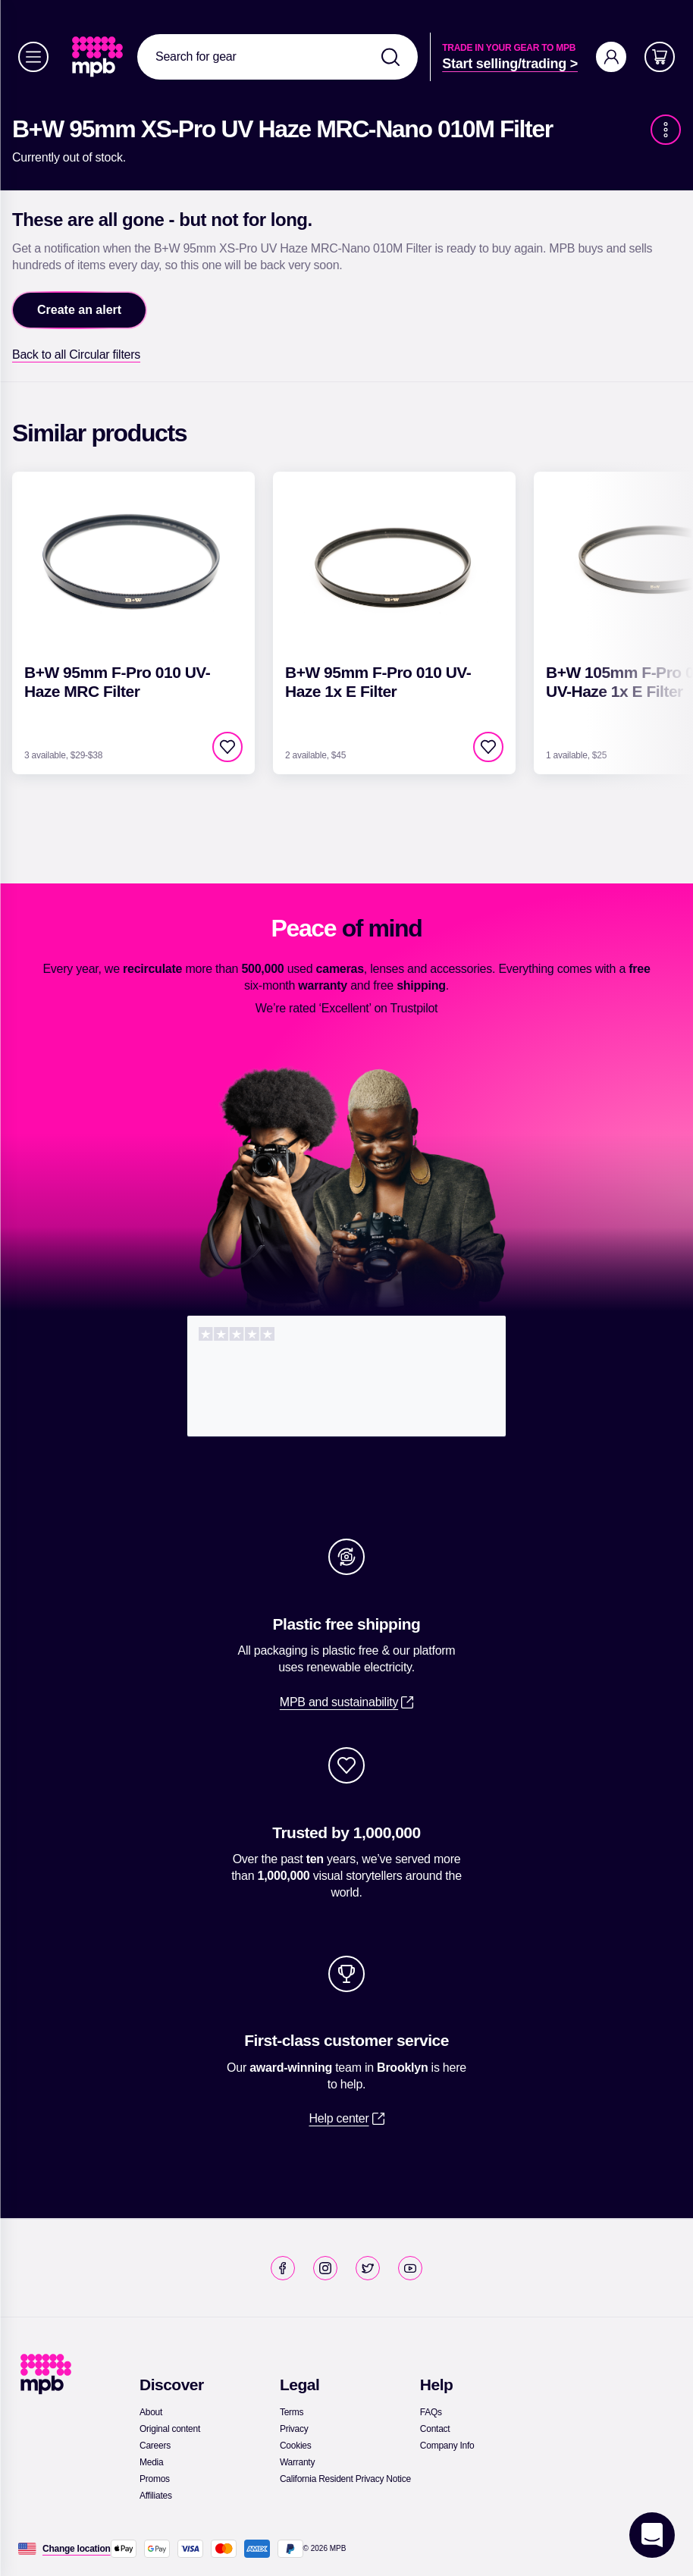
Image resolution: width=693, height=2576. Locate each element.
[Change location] (76, 2549)
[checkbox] (227, 747)
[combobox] (277, 57)
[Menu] (33, 57)
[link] (99, 56)
